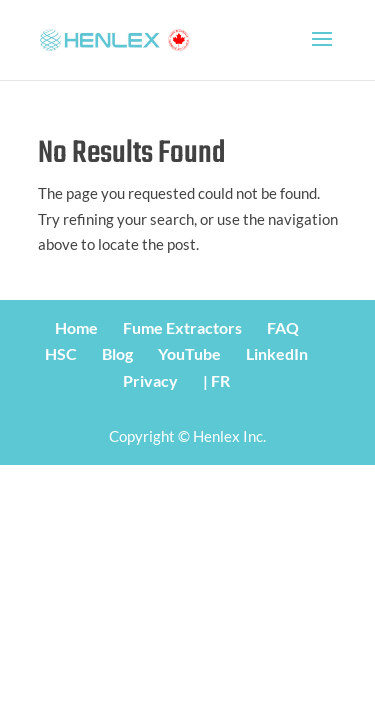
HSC (61, 353)
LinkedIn (277, 353)
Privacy (150, 380)
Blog (117, 353)
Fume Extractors (182, 327)
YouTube (189, 353)
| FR (216, 380)
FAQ (283, 327)
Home (76, 327)
